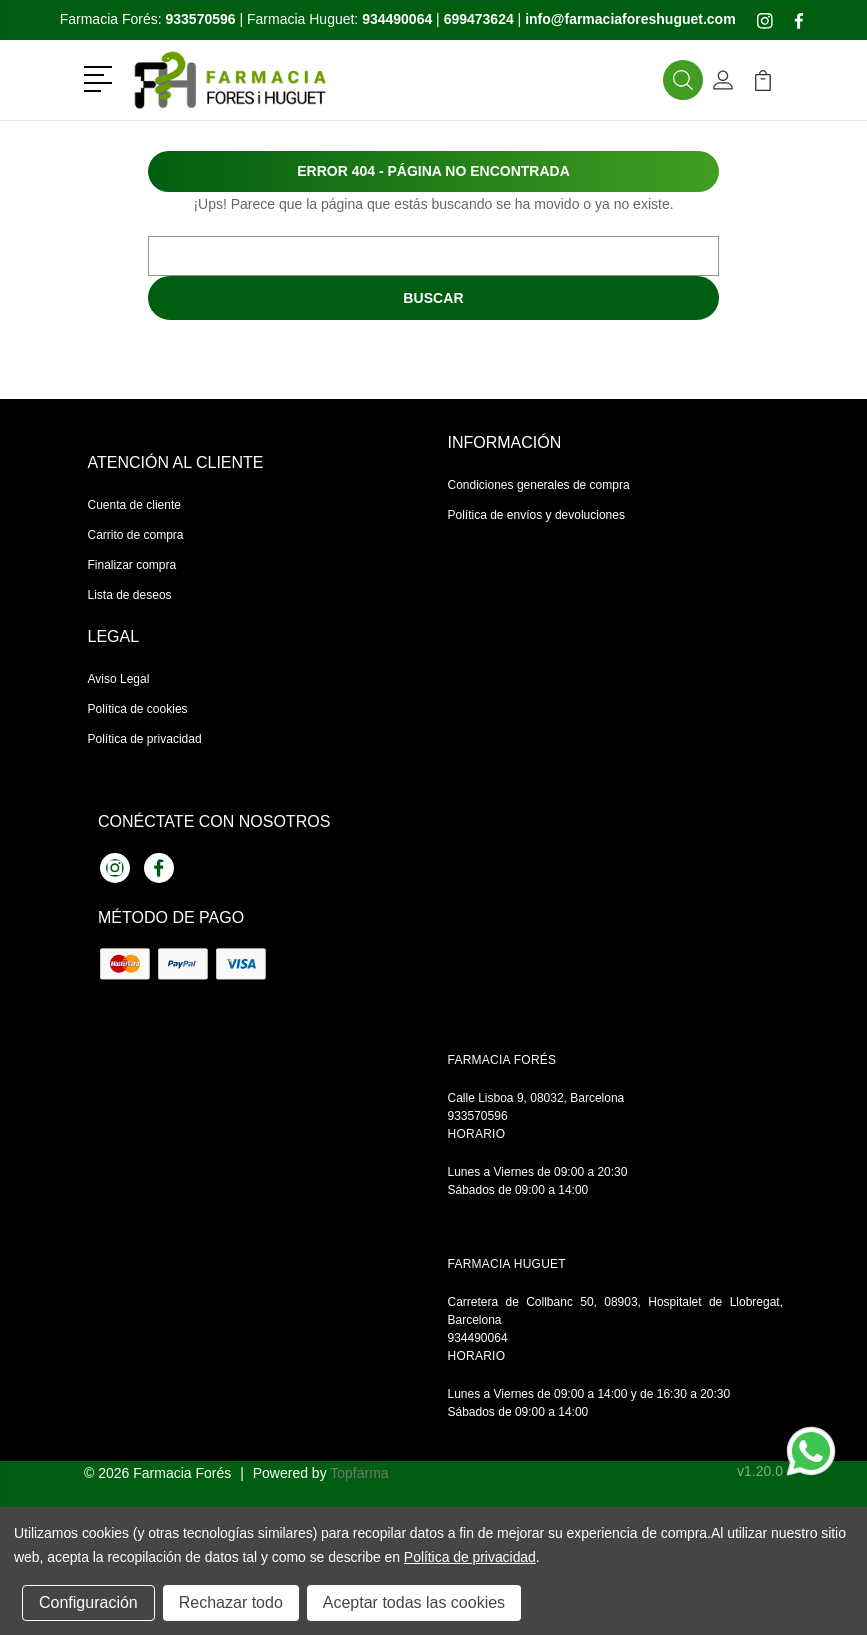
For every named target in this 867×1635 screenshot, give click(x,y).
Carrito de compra (136, 535)
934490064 (478, 1338)
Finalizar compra (132, 565)
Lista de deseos (130, 595)
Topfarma (359, 1473)
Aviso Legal (119, 679)
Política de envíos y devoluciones (536, 515)
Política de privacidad (145, 739)
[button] (101, 77)
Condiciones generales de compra (539, 485)
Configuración (88, 1602)
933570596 (478, 1116)
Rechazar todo (231, 1602)
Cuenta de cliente (134, 505)
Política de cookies (138, 709)
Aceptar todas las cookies (414, 1602)
